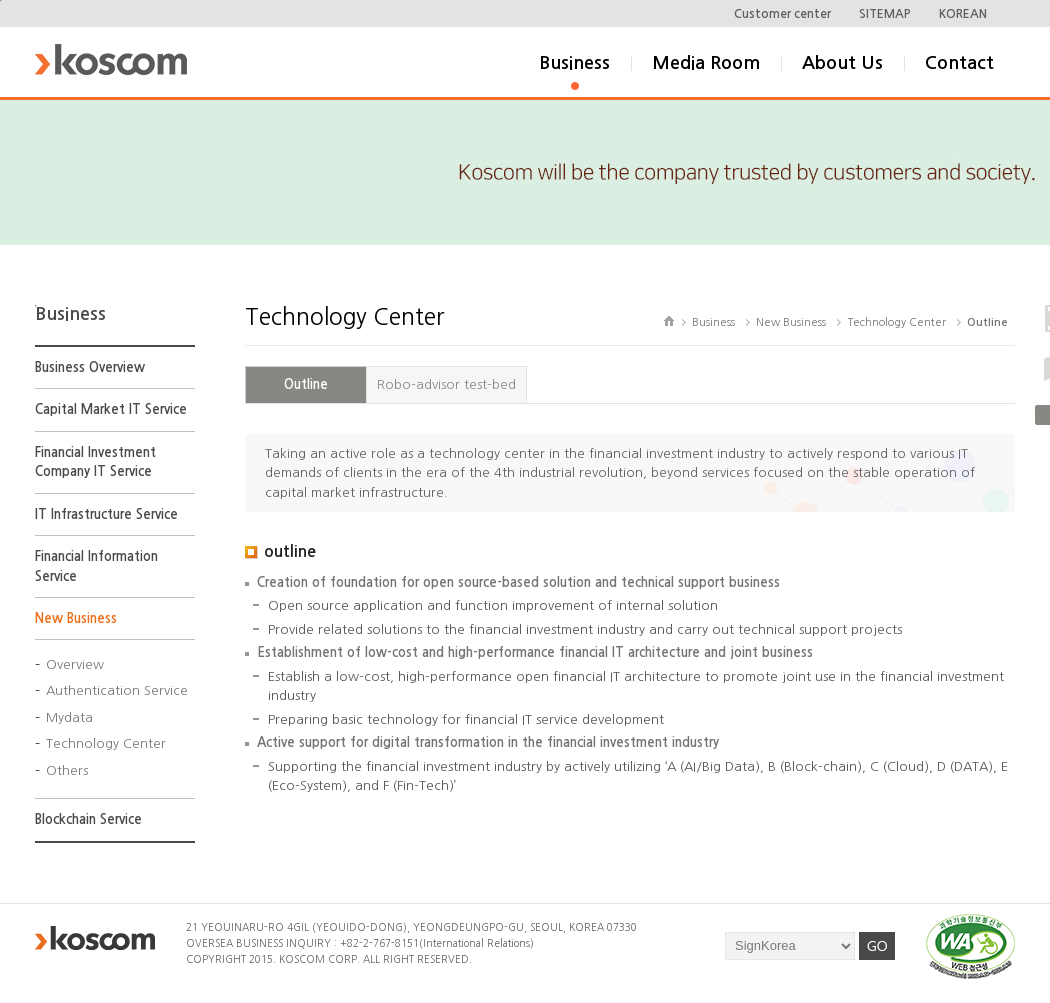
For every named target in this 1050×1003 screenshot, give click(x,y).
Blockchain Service (88, 819)
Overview (75, 664)
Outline (306, 384)
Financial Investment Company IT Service (95, 462)
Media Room (706, 63)
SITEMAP (885, 14)
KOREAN (963, 14)
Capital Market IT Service (111, 409)
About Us (842, 63)
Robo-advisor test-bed (446, 384)
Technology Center (106, 743)
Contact (959, 63)
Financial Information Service (96, 566)
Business (574, 63)
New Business (76, 618)
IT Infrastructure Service (106, 514)
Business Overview (90, 367)
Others (67, 770)
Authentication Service (117, 690)
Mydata (69, 717)
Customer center (782, 14)
